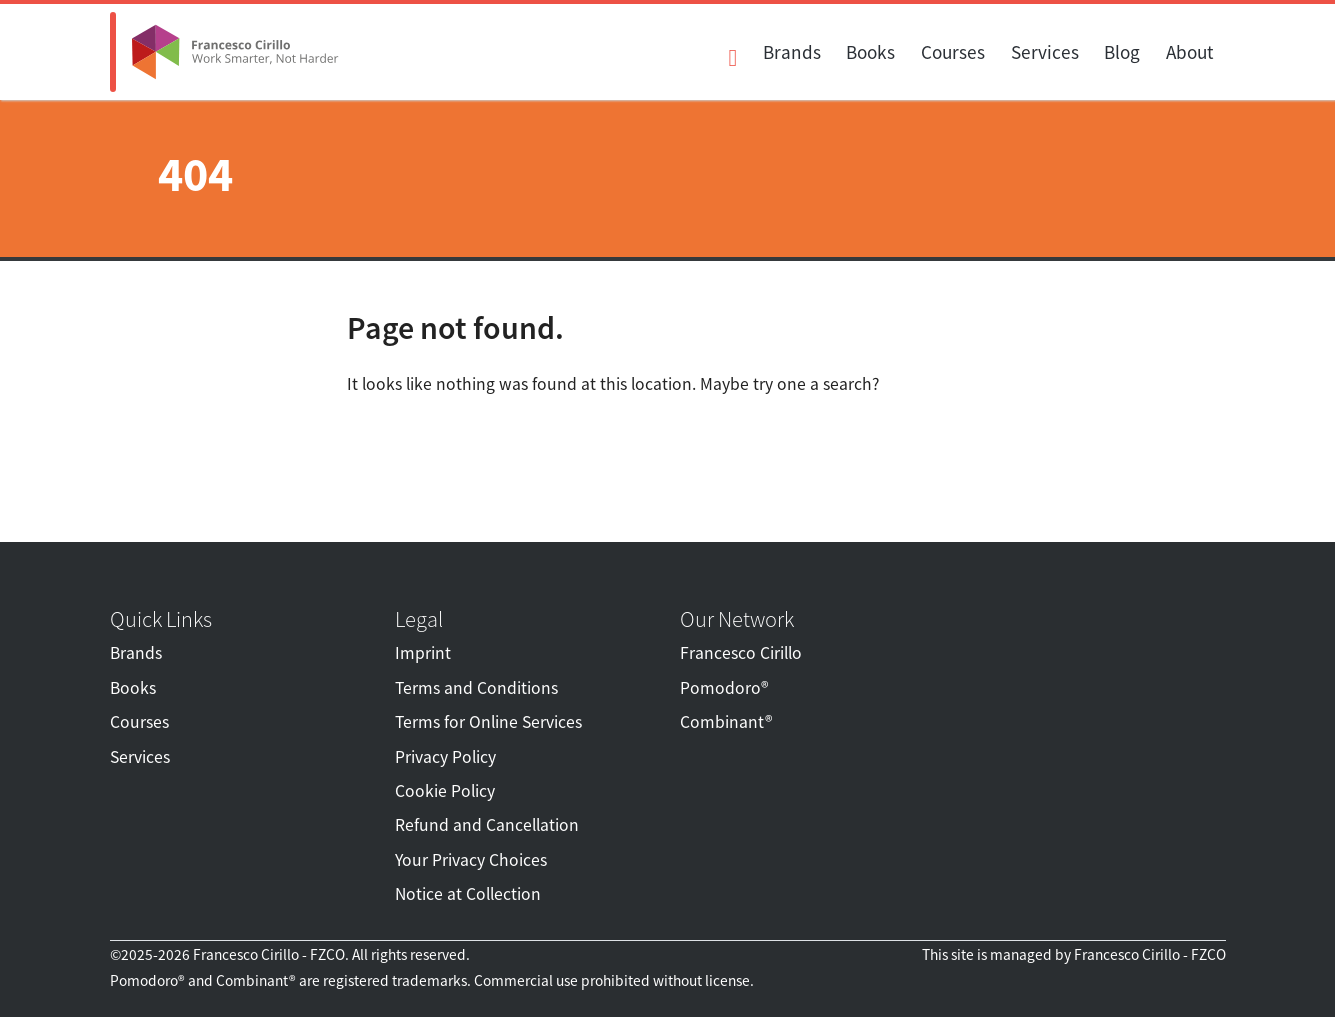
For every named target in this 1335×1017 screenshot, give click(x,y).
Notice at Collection (468, 894)
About (1189, 52)
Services (1045, 52)
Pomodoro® (724, 688)
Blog (1122, 52)
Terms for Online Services (488, 722)
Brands (792, 52)
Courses (953, 52)
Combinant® (726, 722)
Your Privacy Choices (471, 860)
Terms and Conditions (476, 688)
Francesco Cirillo (741, 653)
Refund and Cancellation (487, 825)
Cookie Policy (445, 791)
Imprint (423, 653)
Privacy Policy (445, 757)
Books (870, 52)
